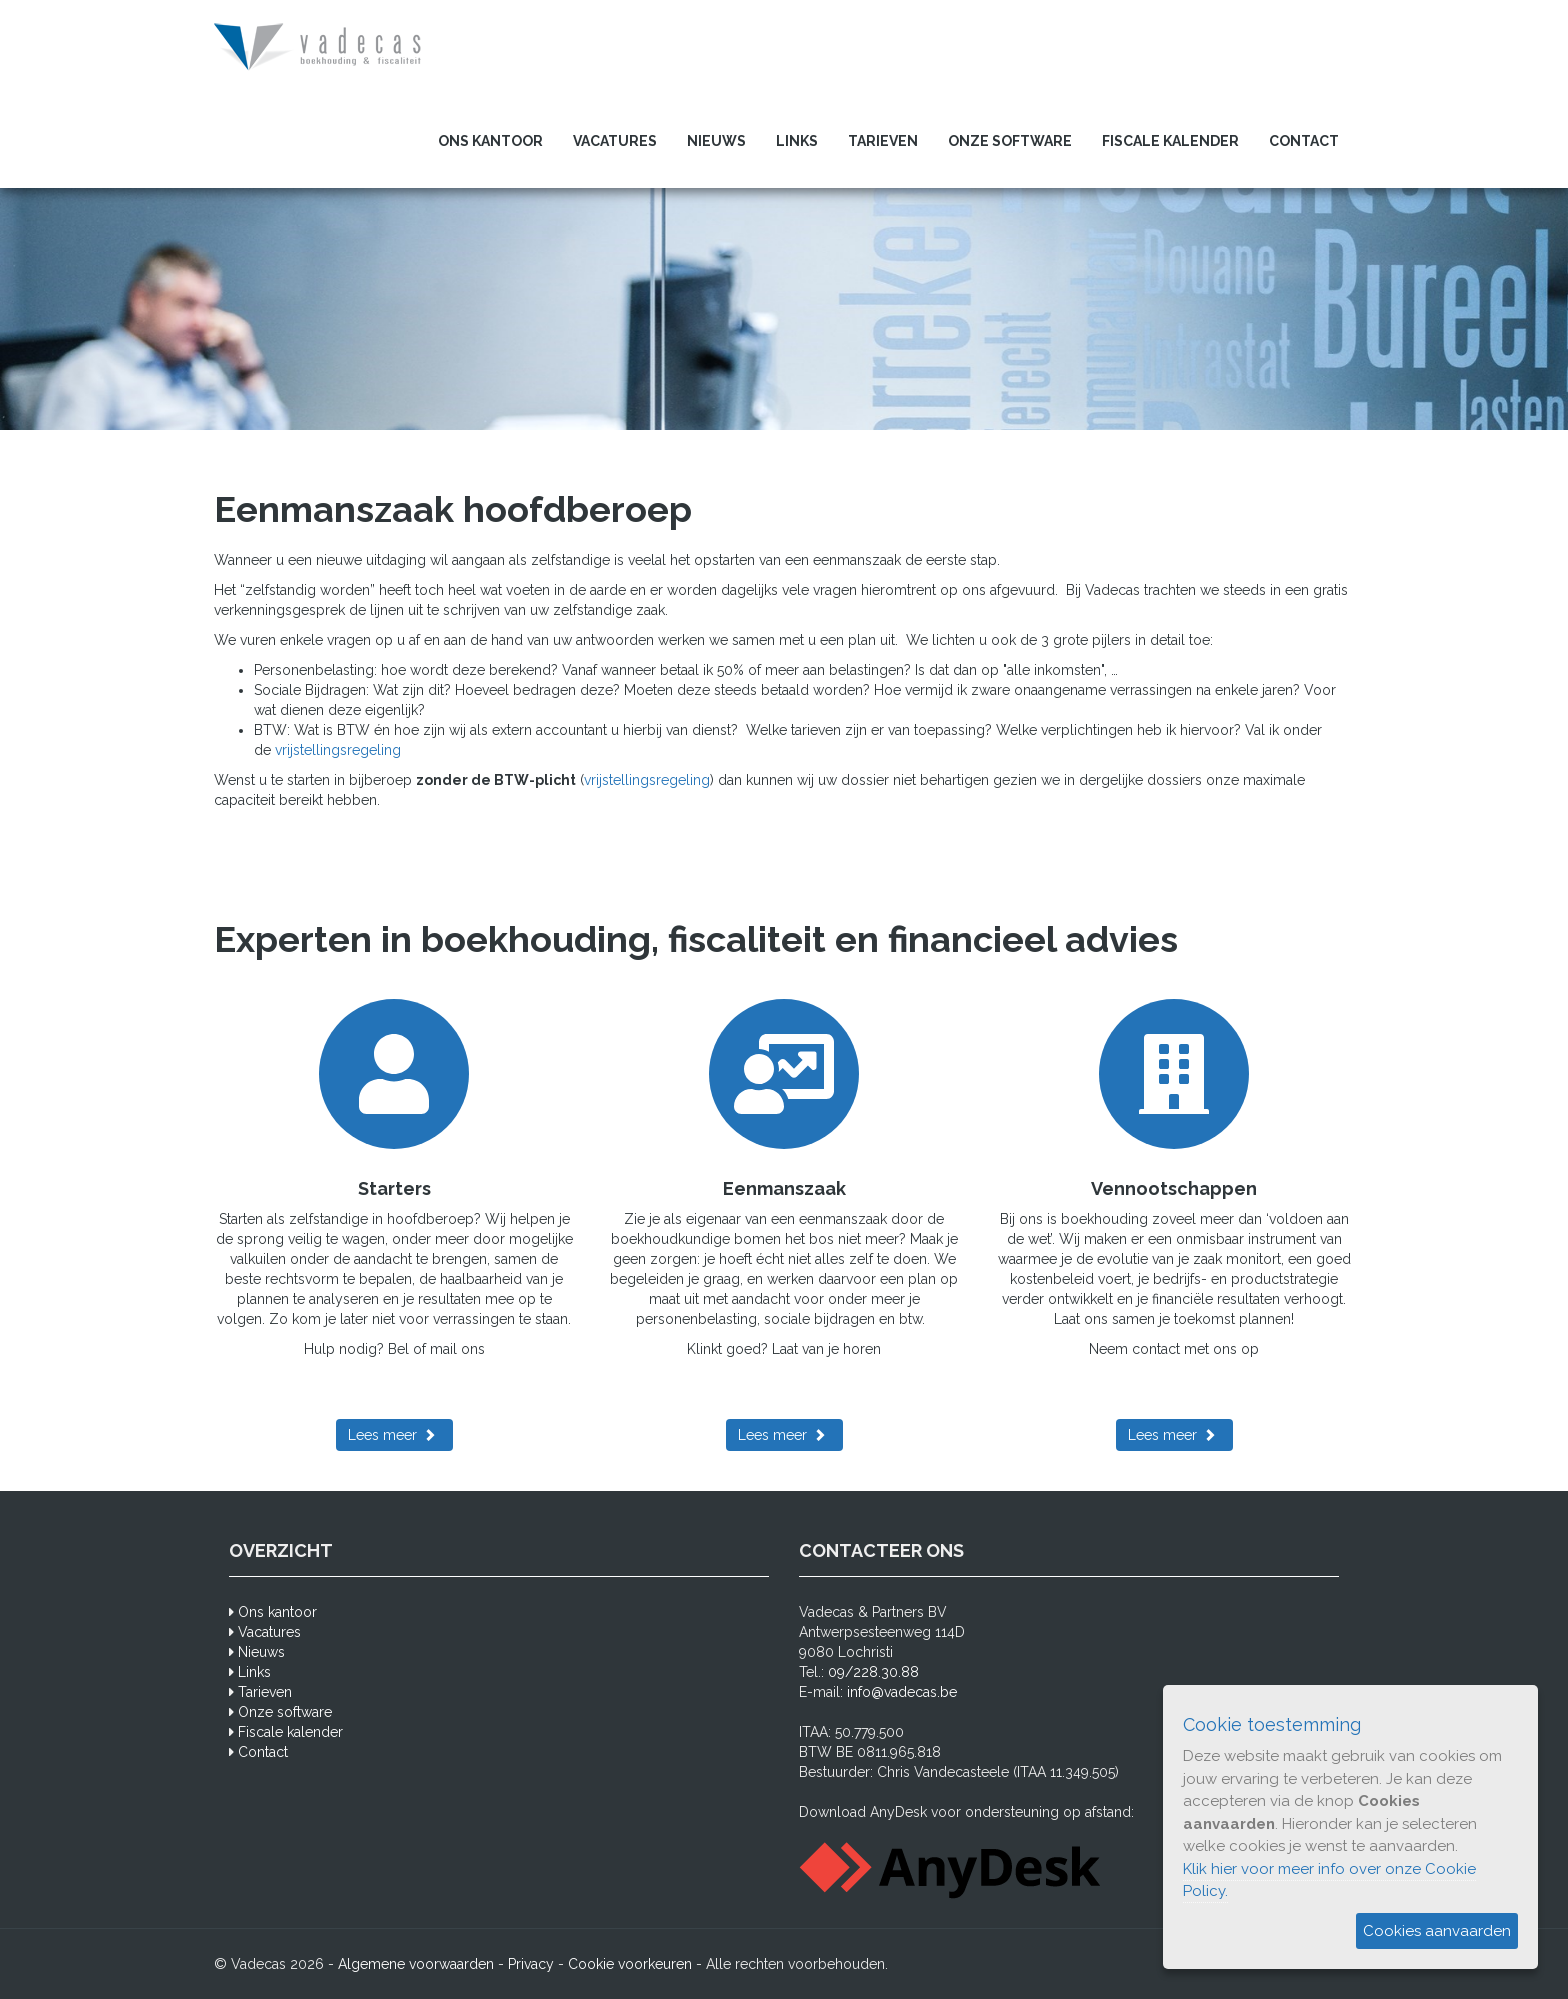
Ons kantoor (490, 141)
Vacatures (615, 141)
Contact (1304, 141)
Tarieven (883, 141)
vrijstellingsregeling (338, 750)
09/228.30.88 (873, 1672)
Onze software (1010, 141)
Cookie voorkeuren (630, 1964)
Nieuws (716, 141)
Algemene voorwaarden (416, 1964)
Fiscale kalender (1170, 141)
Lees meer (382, 1435)
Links (797, 141)
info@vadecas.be (902, 1692)
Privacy (531, 1964)
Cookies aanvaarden (1437, 1931)
